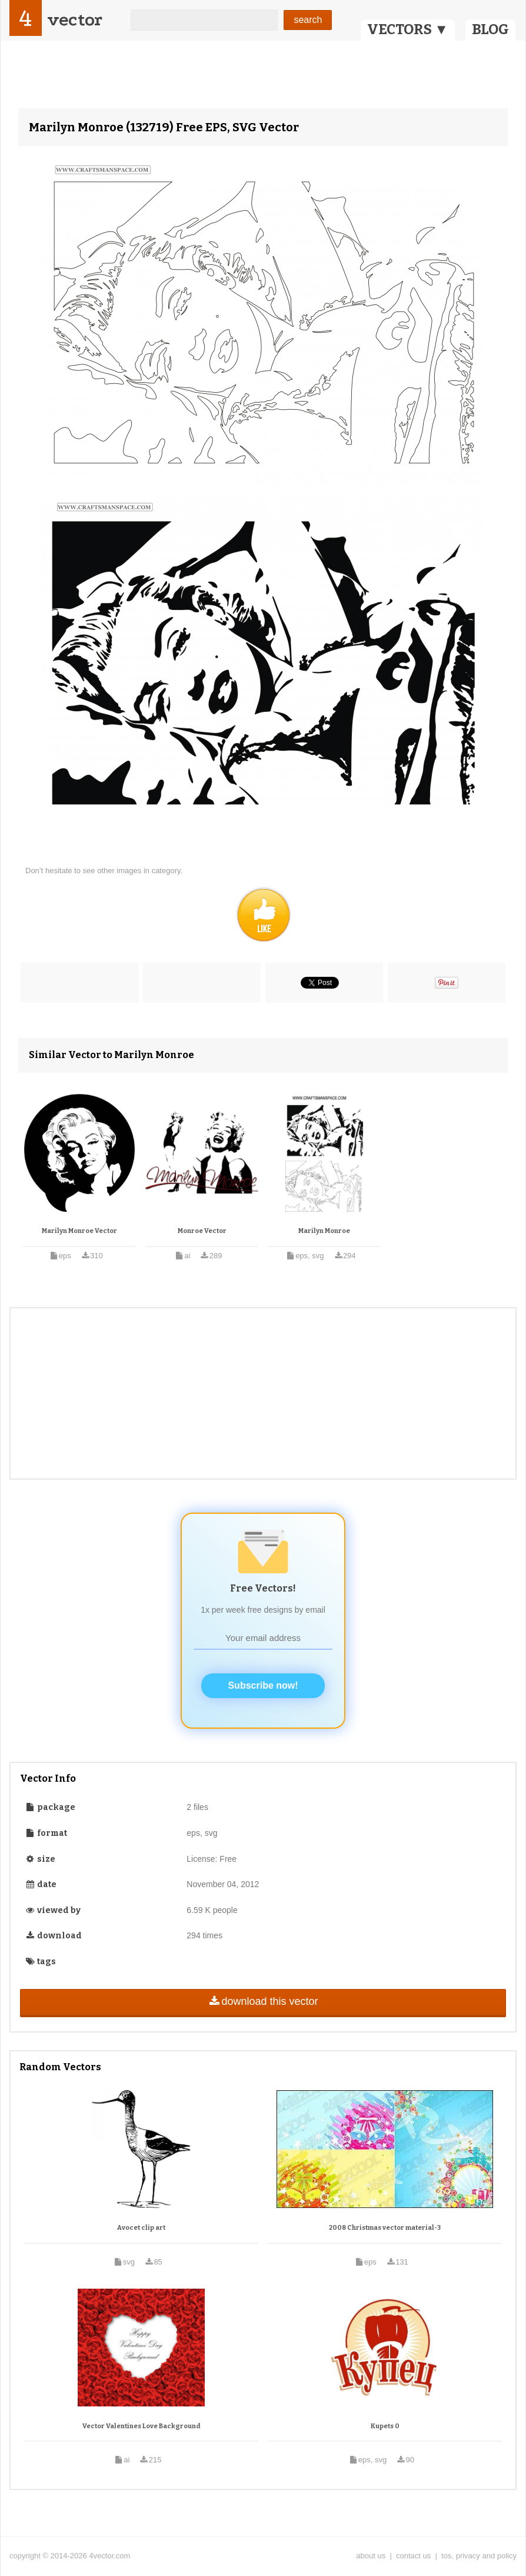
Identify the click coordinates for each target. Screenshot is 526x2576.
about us (370, 2555)
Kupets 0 (385, 2426)
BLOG (490, 29)
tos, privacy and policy (479, 2555)
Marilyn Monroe (324, 1231)
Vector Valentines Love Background (141, 2426)
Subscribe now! (263, 1685)
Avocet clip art (141, 2228)
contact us (413, 2555)
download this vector (263, 2001)
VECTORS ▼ (407, 29)
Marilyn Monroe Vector (79, 1231)
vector (74, 19)
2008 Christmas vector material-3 (385, 2228)
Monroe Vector (202, 1231)
